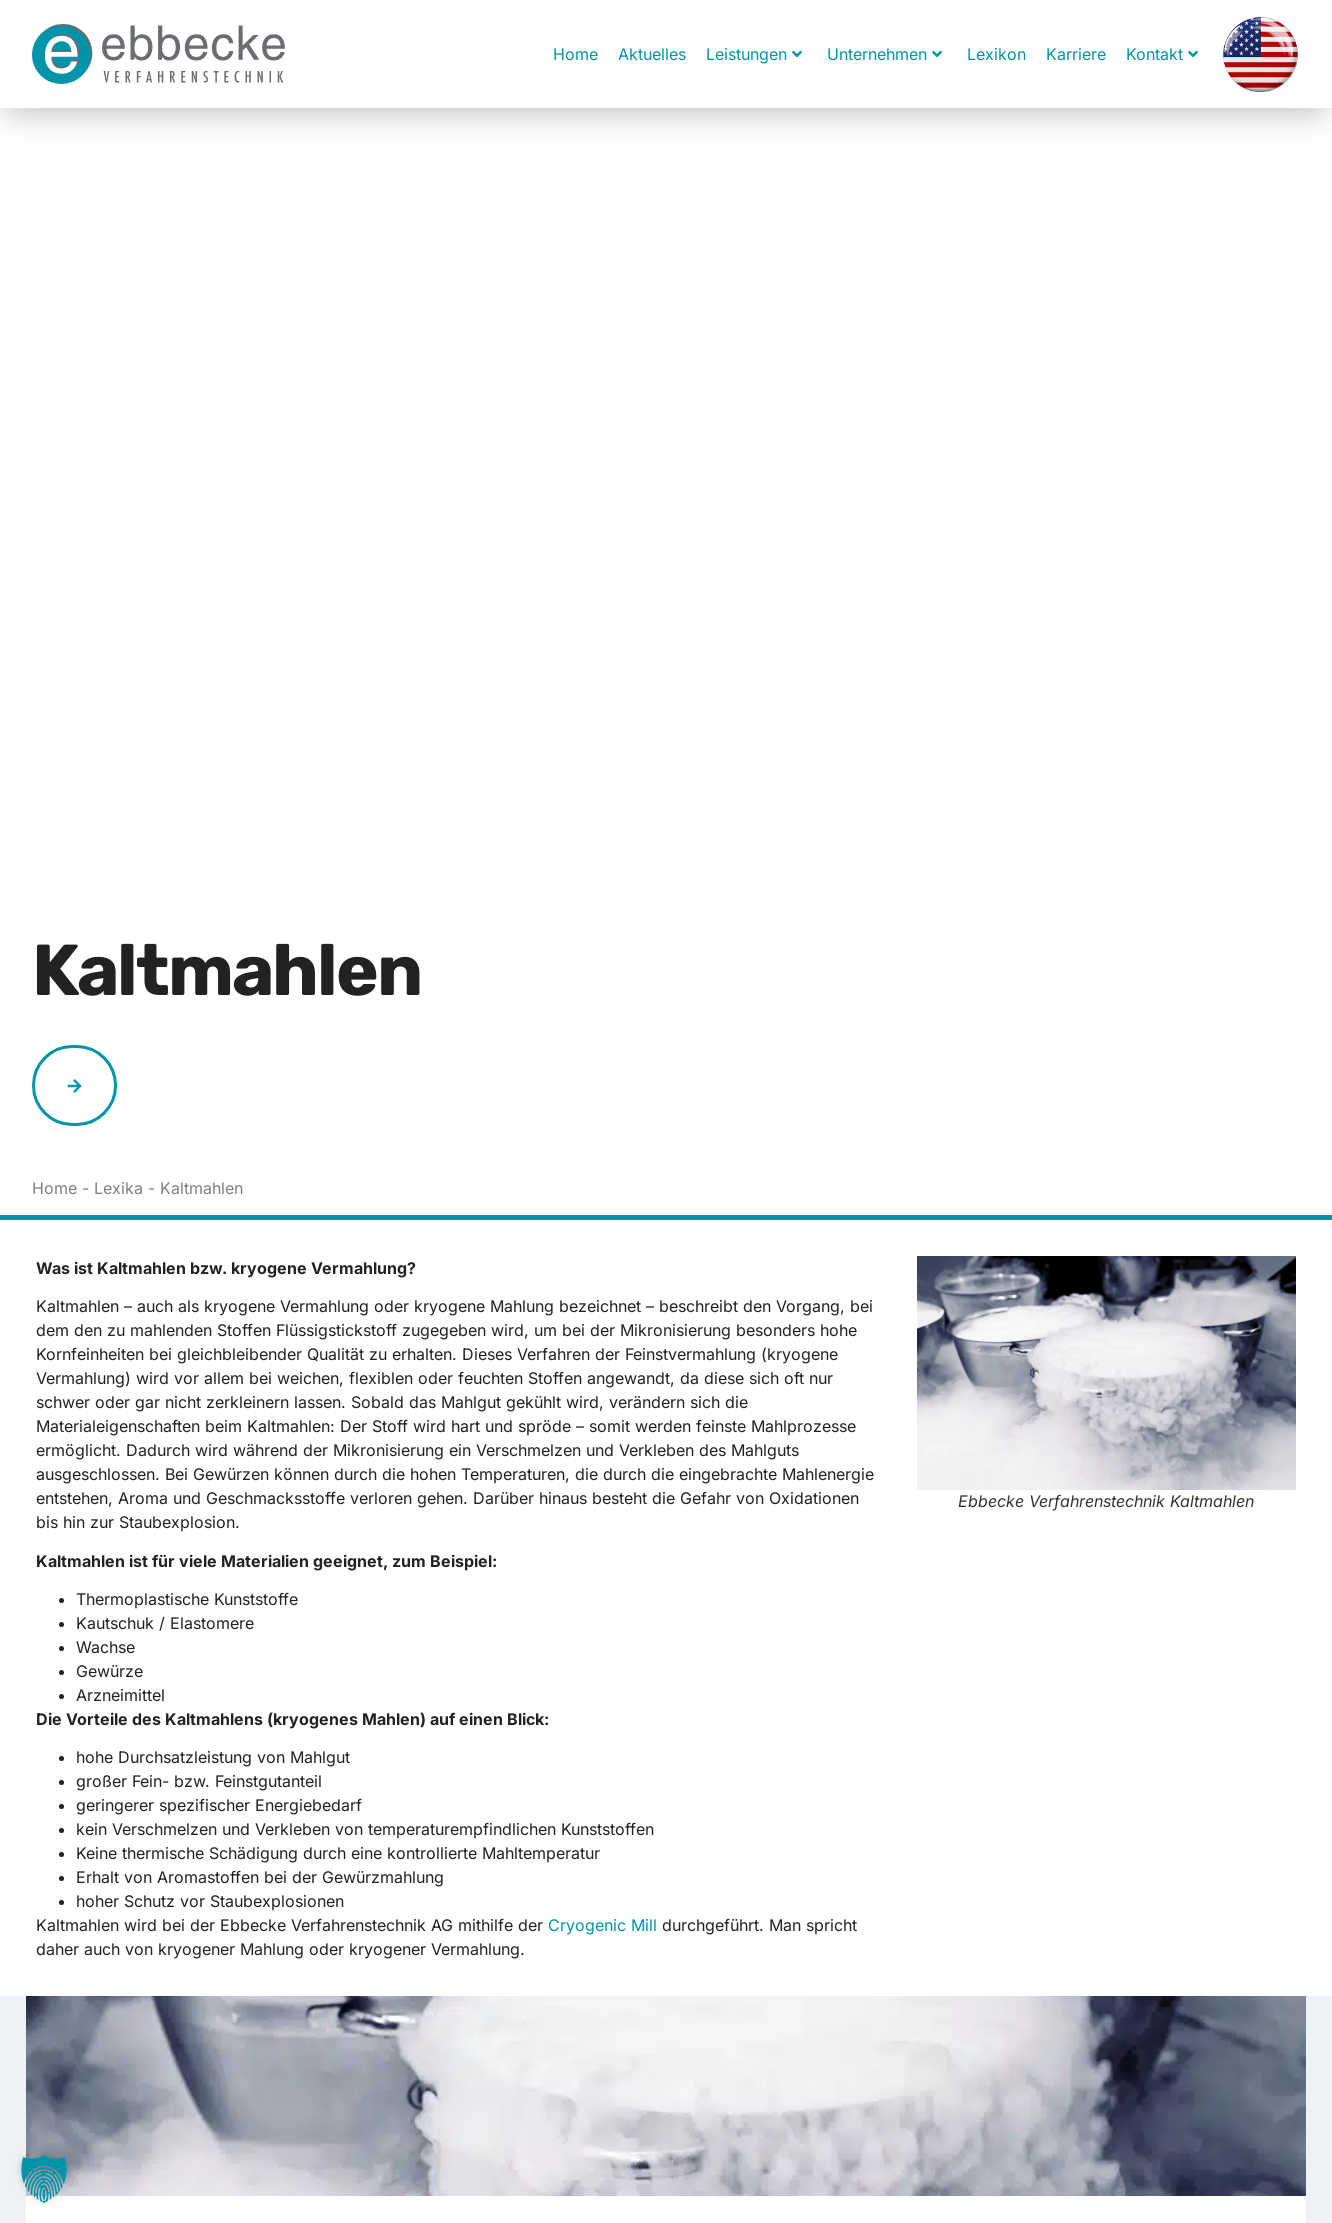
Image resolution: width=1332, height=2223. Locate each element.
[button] (44, 2179)
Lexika (118, 1188)
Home (575, 54)
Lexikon (996, 54)
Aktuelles (652, 54)
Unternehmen (884, 54)
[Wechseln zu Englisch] (1260, 54)
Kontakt (1162, 54)
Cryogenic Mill (602, 1925)
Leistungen (754, 54)
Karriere (1076, 54)
